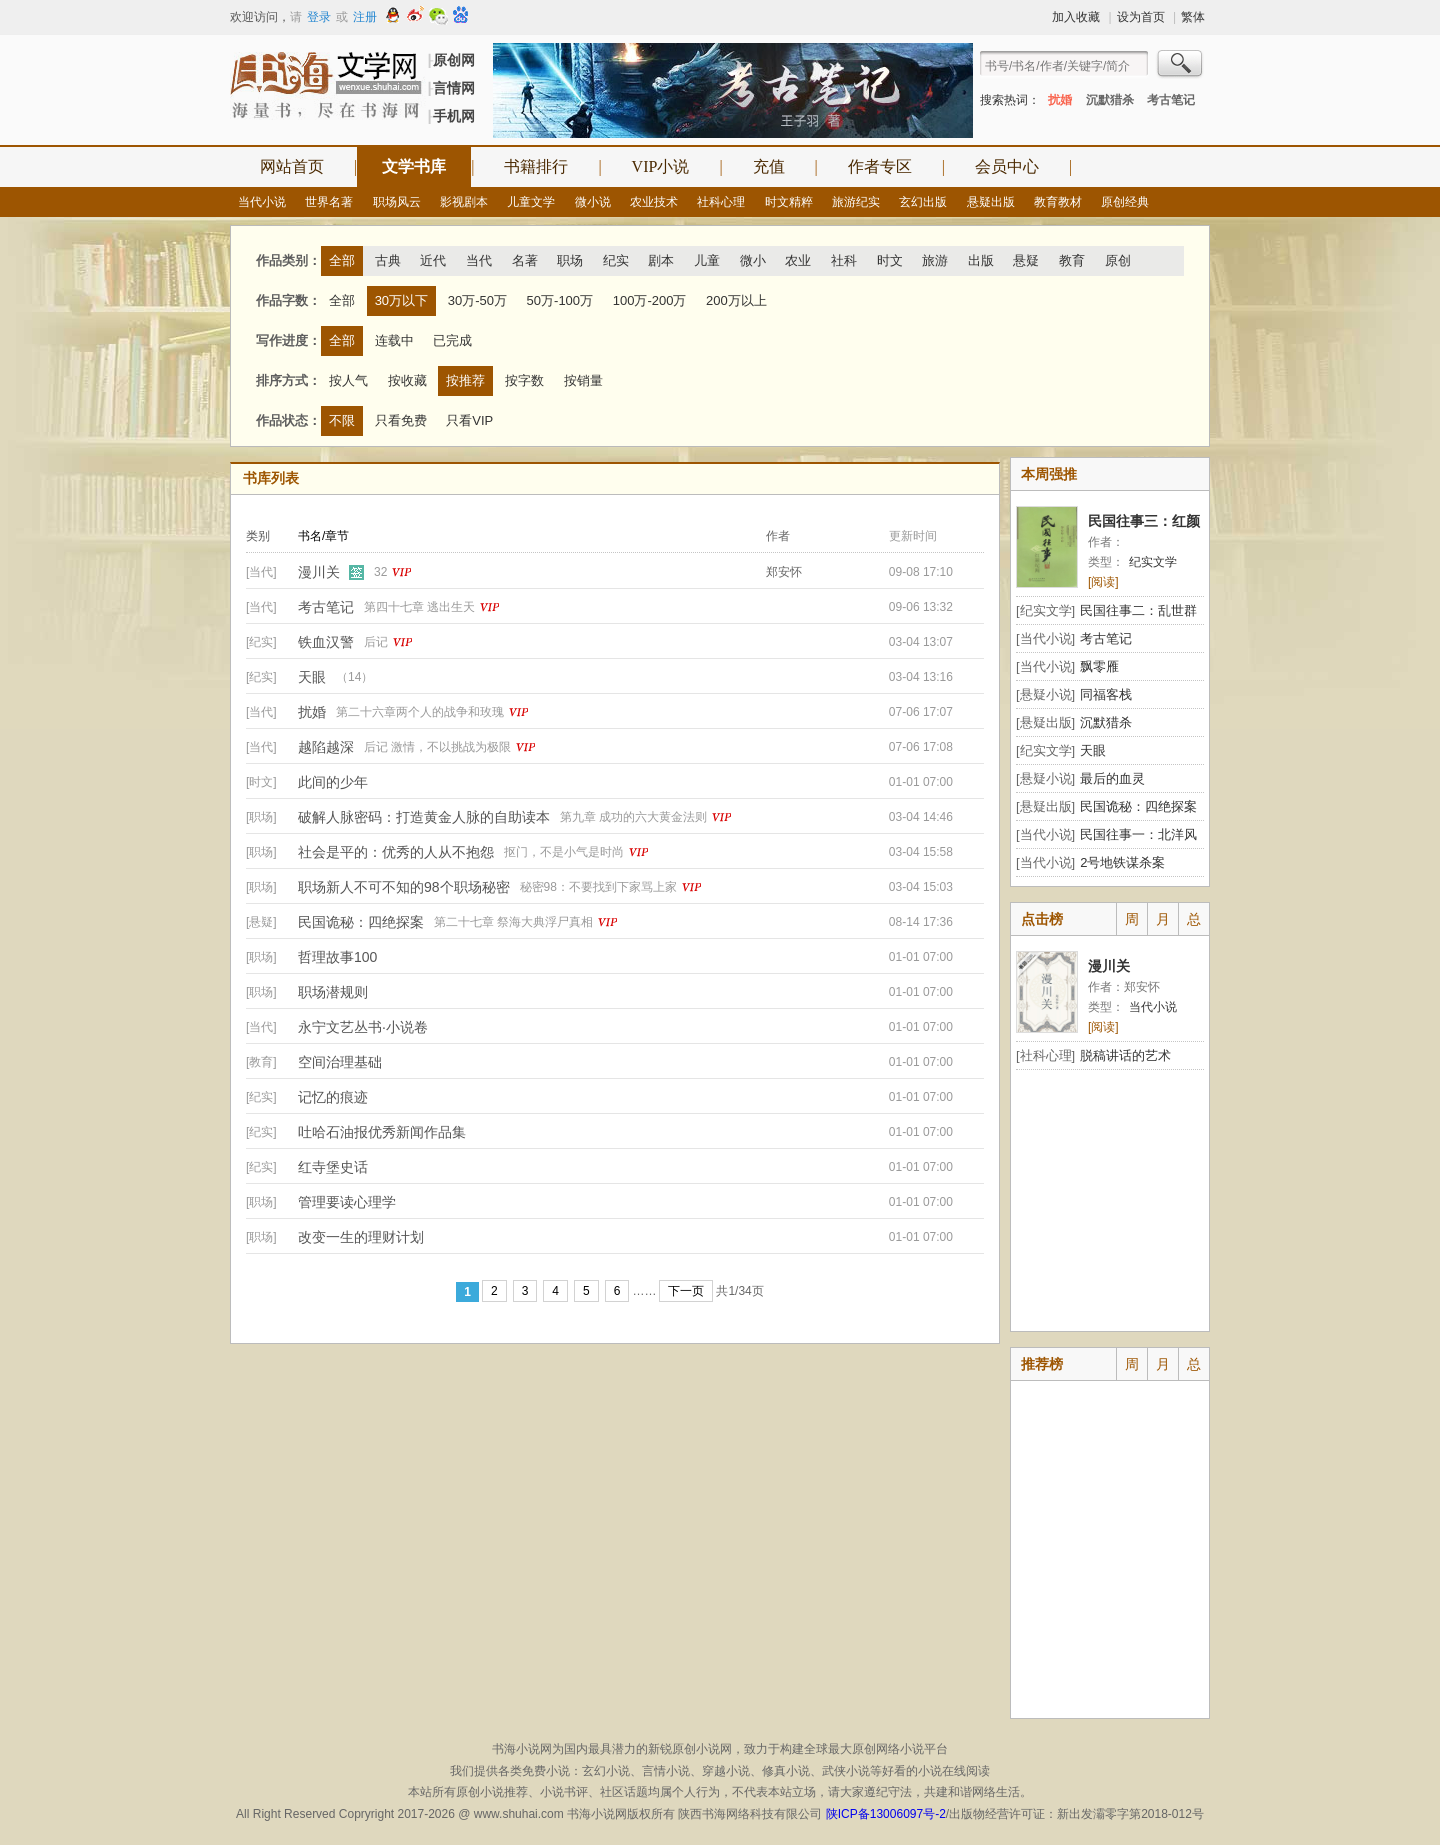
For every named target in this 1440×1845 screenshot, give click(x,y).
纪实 (616, 260)
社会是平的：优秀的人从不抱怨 (396, 852)
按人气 (348, 380)
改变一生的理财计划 (361, 1237)
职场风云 (397, 202)
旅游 (935, 260)
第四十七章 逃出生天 (419, 607)
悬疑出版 (991, 202)
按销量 (583, 380)
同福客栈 (1106, 694)
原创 (1118, 260)
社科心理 (721, 202)
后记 (376, 642)
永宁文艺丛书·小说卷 (363, 1027)
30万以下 (401, 300)
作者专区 (880, 166)
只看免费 (401, 420)
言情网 (454, 88)
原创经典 (1125, 202)
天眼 (312, 677)
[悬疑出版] (1045, 722)
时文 (890, 260)
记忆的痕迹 (333, 1097)
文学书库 (414, 166)
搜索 (1181, 66)
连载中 (394, 340)
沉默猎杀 (1110, 100)
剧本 (661, 260)
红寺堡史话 (333, 1167)
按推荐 (465, 380)
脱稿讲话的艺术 (1125, 1055)
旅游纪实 (856, 202)
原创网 (454, 60)
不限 (342, 420)
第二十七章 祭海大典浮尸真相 (513, 922)
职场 (570, 260)
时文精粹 (789, 202)
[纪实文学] (1045, 610)
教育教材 (1058, 202)
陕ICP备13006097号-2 (883, 1814)
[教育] (261, 1062)
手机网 (454, 116)
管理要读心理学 (347, 1202)
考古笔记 (1171, 100)
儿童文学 (531, 202)
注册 (365, 17)
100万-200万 (650, 300)
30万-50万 (477, 300)
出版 (981, 260)
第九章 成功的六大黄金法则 (633, 817)
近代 (433, 260)
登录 (319, 17)
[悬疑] (261, 922)
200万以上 (736, 300)
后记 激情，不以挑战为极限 (437, 747)
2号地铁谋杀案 (1122, 862)
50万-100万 (560, 300)
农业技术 (654, 202)
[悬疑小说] (1045, 694)
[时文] (261, 782)
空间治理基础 (340, 1062)
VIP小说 (661, 166)
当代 (479, 260)
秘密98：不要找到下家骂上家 (598, 887)
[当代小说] (1045, 638)
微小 (753, 260)
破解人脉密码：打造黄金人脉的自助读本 (424, 817)
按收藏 (407, 380)
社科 (844, 260)
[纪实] (261, 642)
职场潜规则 (333, 992)
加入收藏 (1076, 17)
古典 (388, 260)
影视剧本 (464, 202)
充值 (769, 166)
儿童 (707, 260)
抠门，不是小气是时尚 (564, 852)
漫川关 (319, 572)
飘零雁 (1099, 666)
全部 (342, 260)
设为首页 (1141, 17)
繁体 (1193, 17)
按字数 (524, 380)
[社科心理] (1045, 1055)
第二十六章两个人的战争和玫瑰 (420, 712)
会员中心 (1007, 166)
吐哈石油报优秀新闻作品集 (382, 1132)
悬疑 (1026, 260)
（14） (354, 677)
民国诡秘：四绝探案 (361, 922)
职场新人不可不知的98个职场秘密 (404, 887)
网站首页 (292, 166)
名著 (525, 260)
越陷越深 (326, 747)
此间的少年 (333, 782)
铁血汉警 (326, 642)
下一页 (686, 1291)
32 (380, 572)
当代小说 (262, 202)
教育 (1072, 260)
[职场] (261, 817)
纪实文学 (1153, 562)
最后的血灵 (1112, 778)
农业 (798, 260)
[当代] (261, 572)
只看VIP (469, 420)
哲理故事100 (337, 957)
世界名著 (329, 202)
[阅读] (1103, 582)
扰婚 (1060, 100)
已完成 (452, 340)
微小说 (593, 202)
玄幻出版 (923, 202)
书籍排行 (536, 166)
